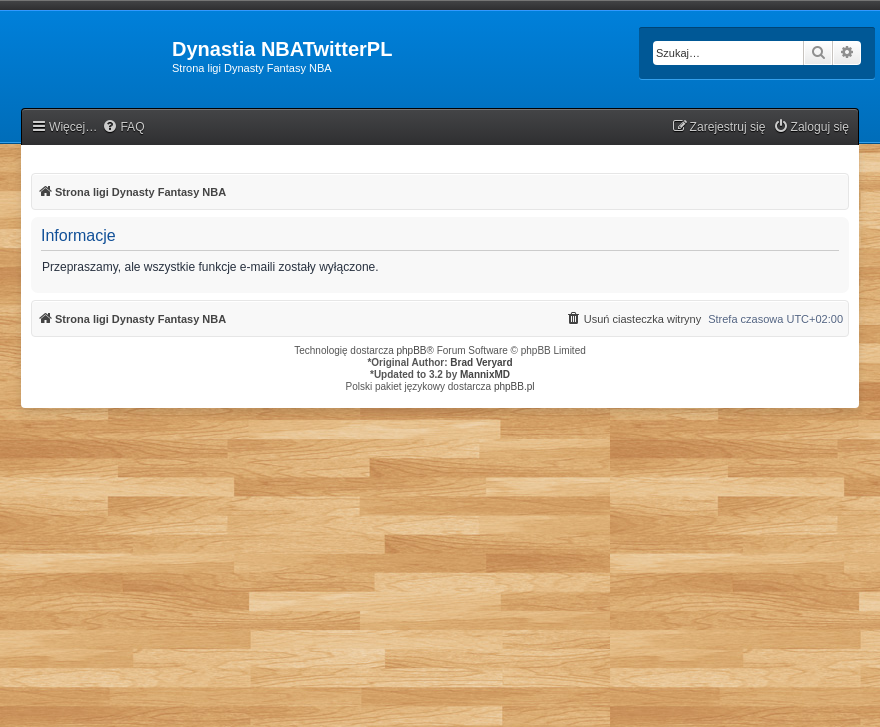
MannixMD (485, 374)
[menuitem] (123, 127)
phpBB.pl (514, 386)
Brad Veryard (481, 362)
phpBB (412, 350)
